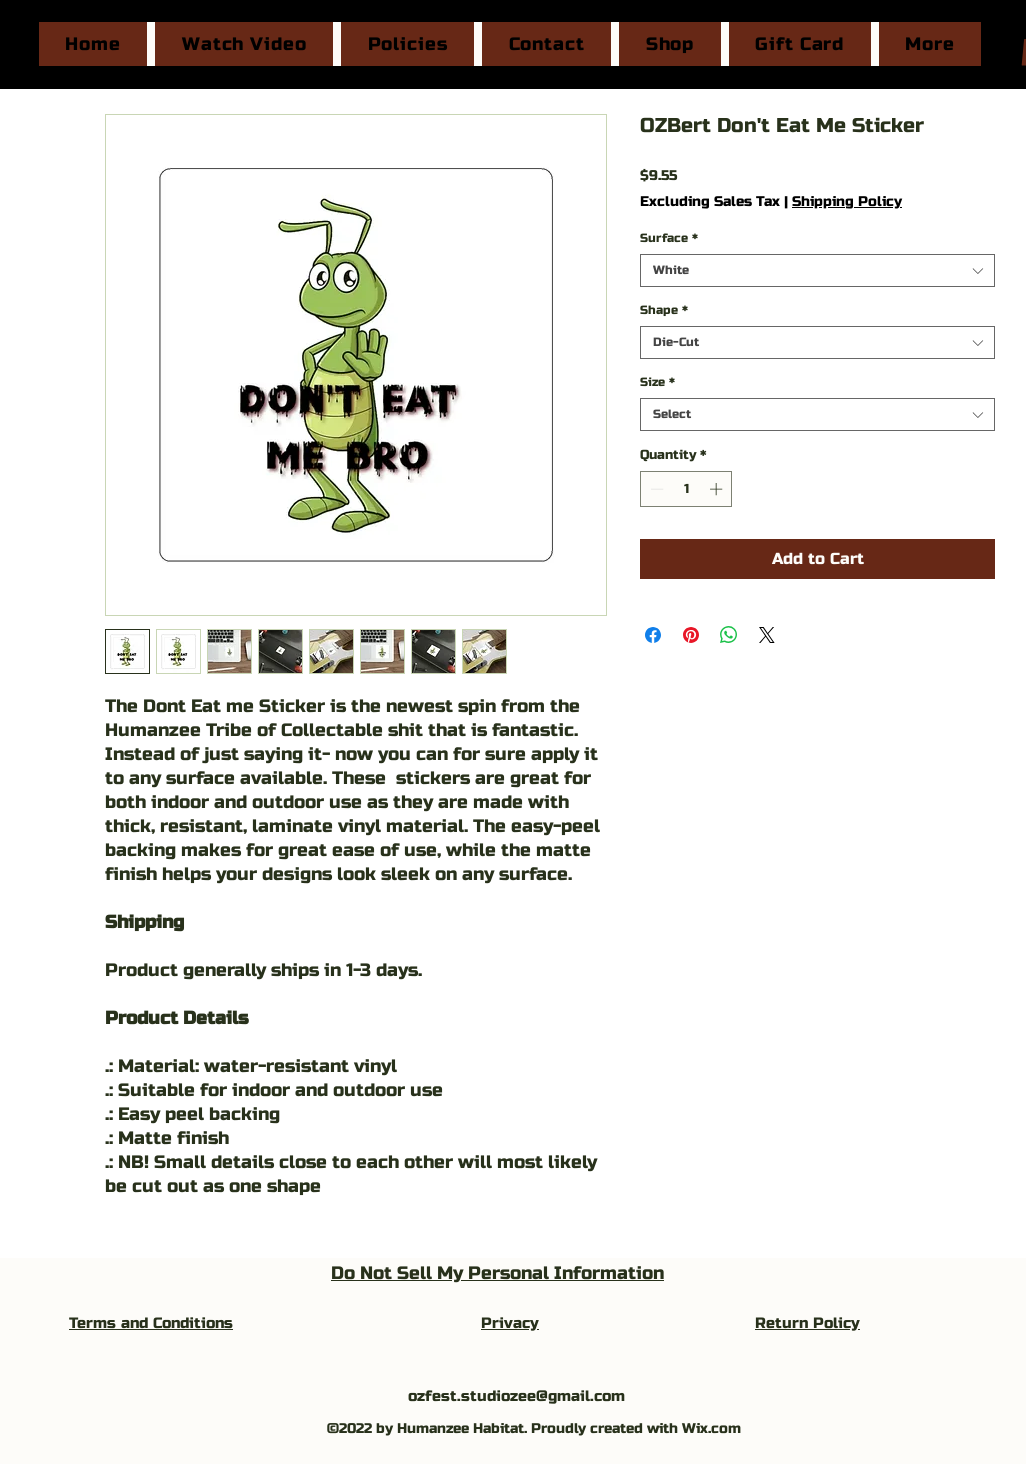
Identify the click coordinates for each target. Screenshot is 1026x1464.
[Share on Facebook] (653, 635)
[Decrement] (655, 489)
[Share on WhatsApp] (729, 635)
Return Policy (807, 1323)
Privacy (510, 1323)
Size (657, 382)
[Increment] (718, 489)
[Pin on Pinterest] (691, 635)
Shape (664, 310)
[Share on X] (767, 635)
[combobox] (817, 270)
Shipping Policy (847, 201)
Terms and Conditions (151, 1323)
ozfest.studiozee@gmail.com (516, 1396)
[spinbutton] (686, 489)
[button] (930, 44)
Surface (669, 238)
